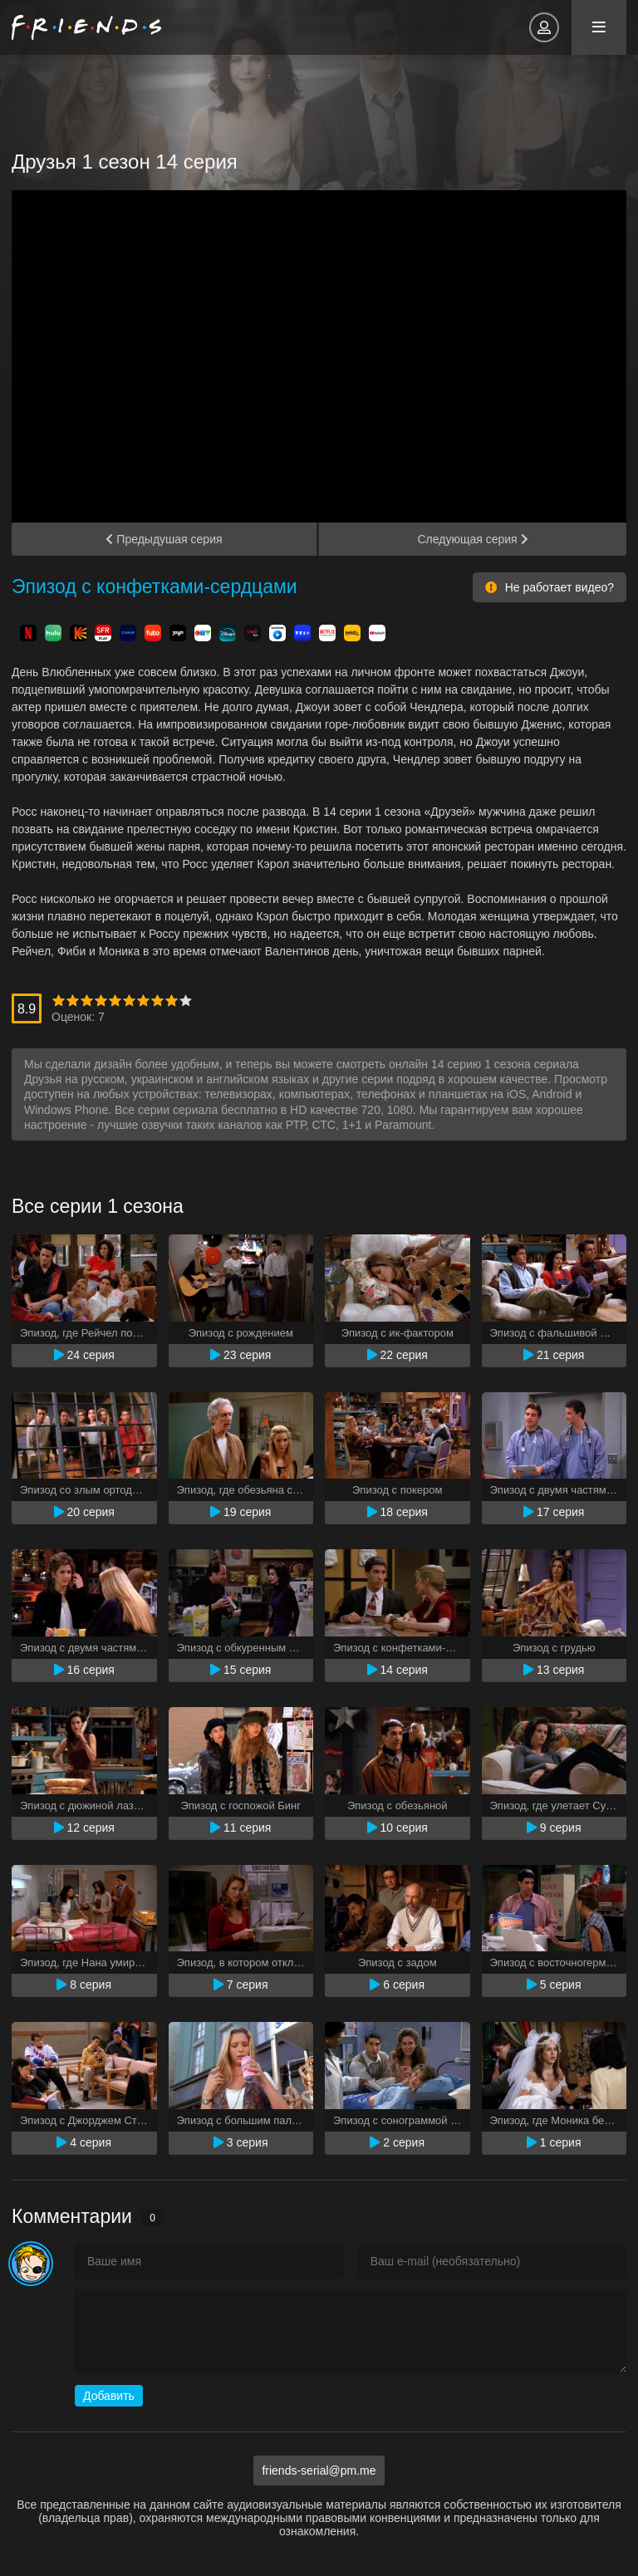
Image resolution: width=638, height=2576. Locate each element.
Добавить (109, 2395)
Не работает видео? (549, 587)
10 (186, 1001)
